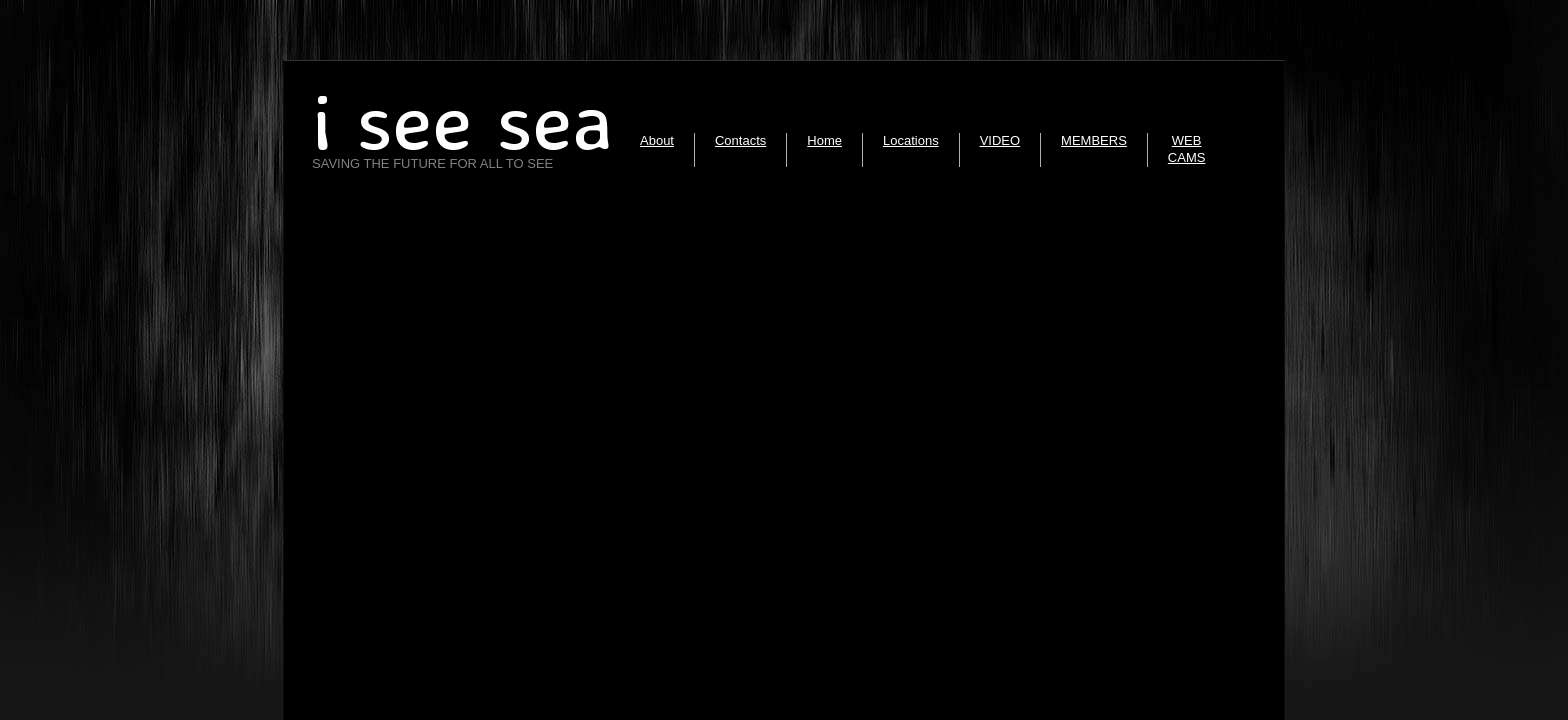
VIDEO (1000, 140)
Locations (911, 140)
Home (824, 140)
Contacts (740, 140)
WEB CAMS (1187, 149)
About (657, 140)
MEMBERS (1094, 140)
